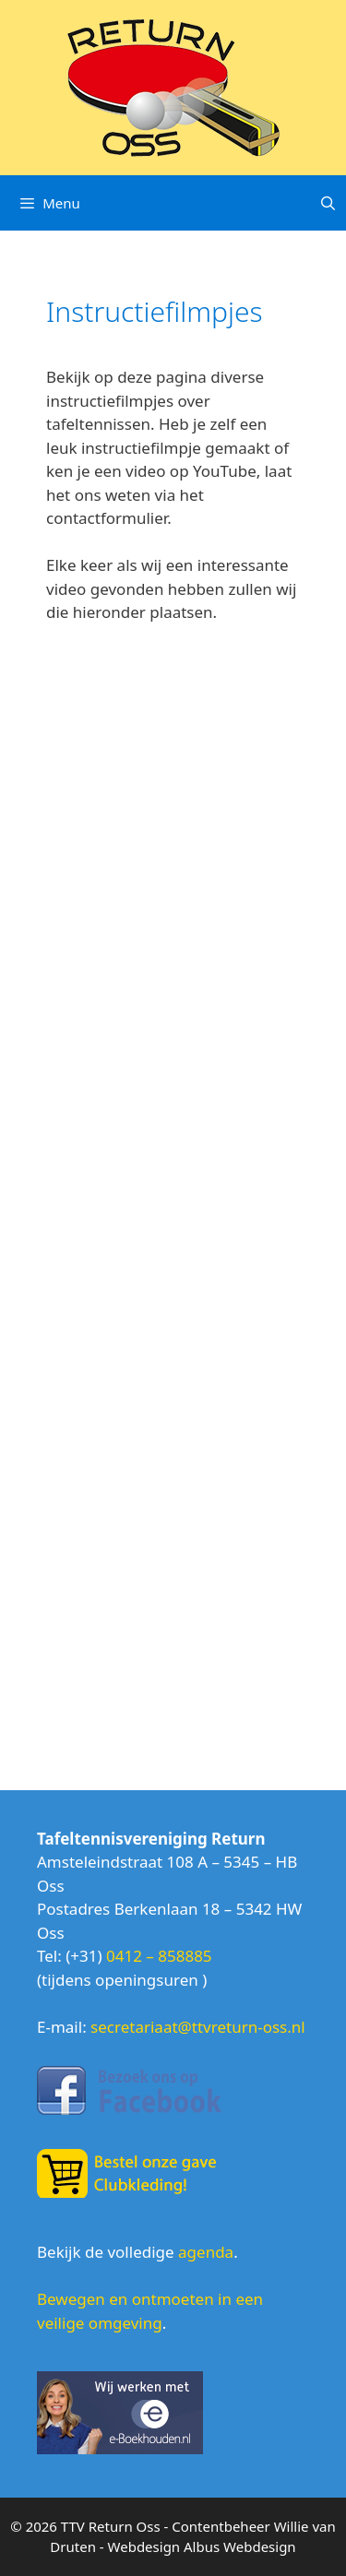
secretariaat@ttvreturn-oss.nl (197, 2026)
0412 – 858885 (159, 1955)
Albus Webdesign (240, 2546)
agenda (205, 2251)
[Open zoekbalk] (328, 203)
